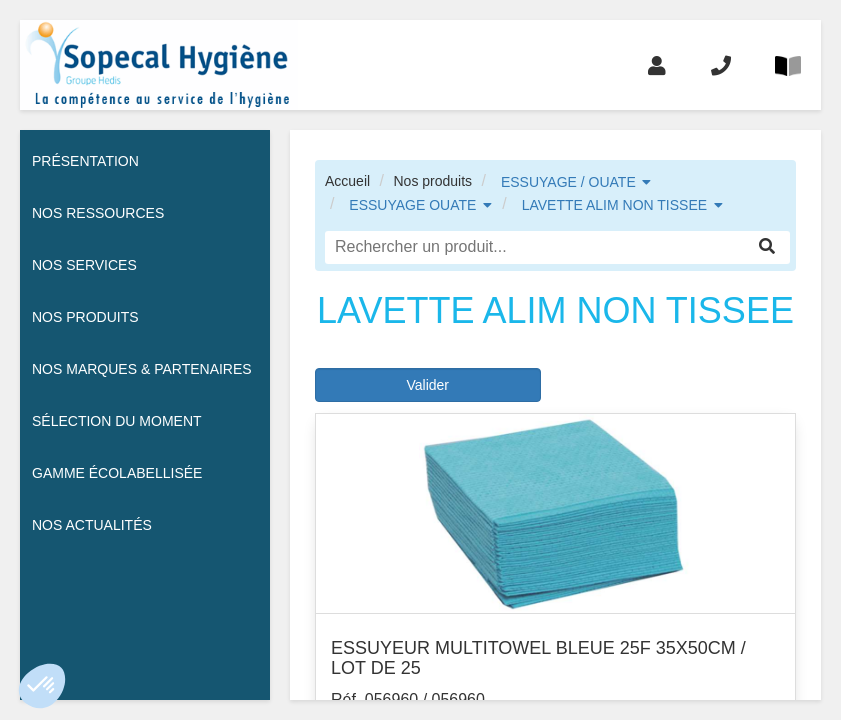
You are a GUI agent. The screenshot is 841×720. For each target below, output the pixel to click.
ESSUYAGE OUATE (412, 205)
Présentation (85, 161)
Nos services (84, 265)
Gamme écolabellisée (117, 473)
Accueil (347, 181)
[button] (42, 686)
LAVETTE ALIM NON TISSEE (614, 205)
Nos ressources (98, 213)
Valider (427, 385)
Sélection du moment (117, 421)
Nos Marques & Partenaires (142, 369)
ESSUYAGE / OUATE (568, 182)
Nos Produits (85, 317)
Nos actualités (92, 525)
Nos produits (432, 181)
